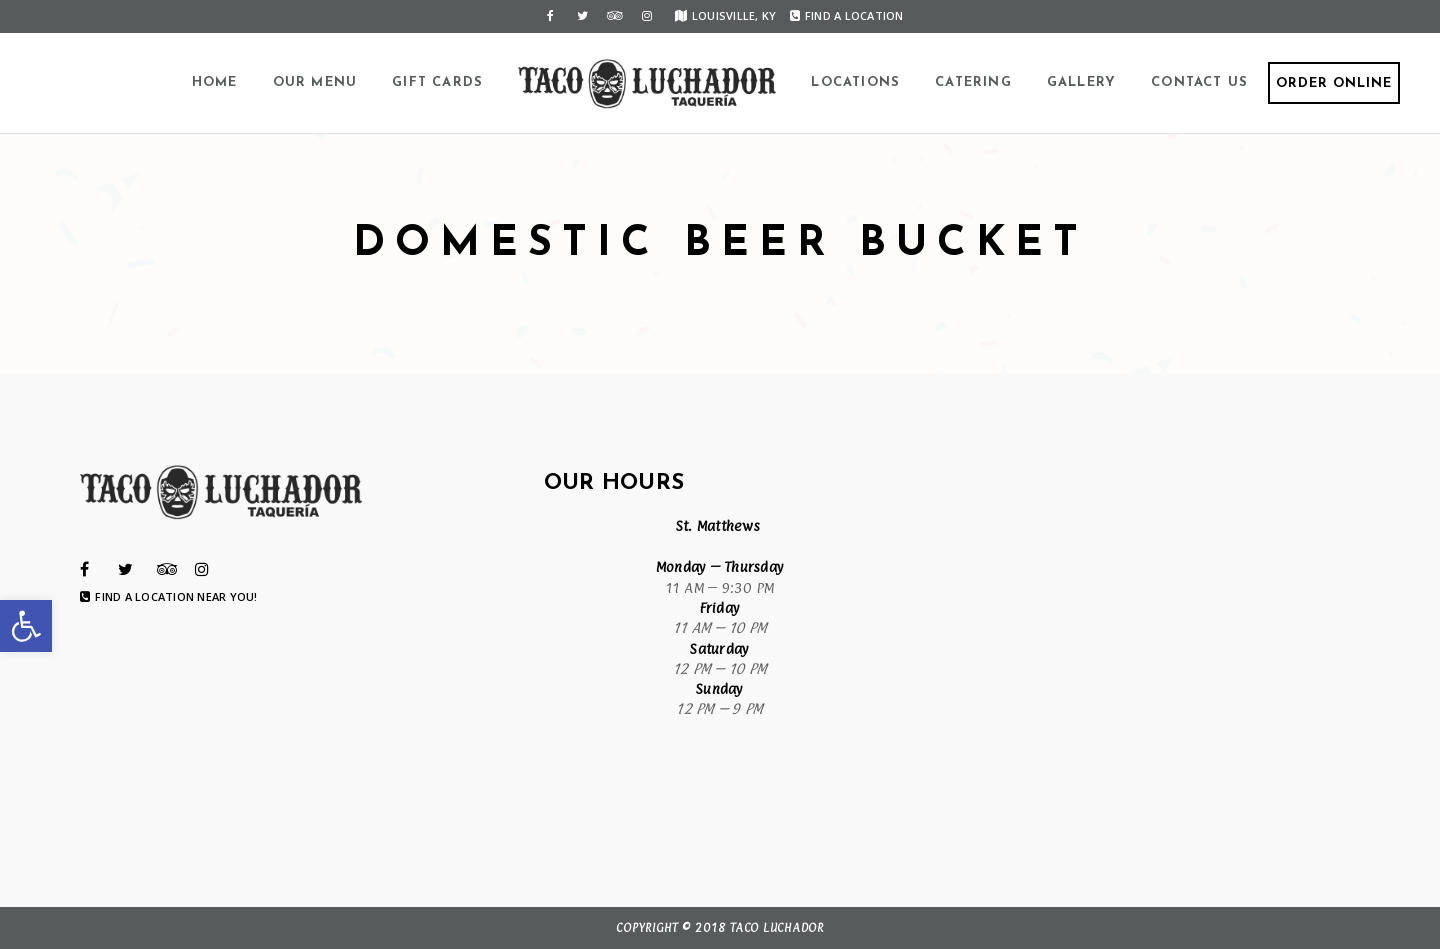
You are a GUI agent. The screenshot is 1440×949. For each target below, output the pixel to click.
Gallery (1081, 82)
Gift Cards (437, 82)
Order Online (1334, 83)
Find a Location (847, 15)
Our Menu (315, 82)
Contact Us (1199, 82)
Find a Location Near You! (169, 597)
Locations (855, 82)
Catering (973, 82)
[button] (26, 626)
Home (215, 82)
